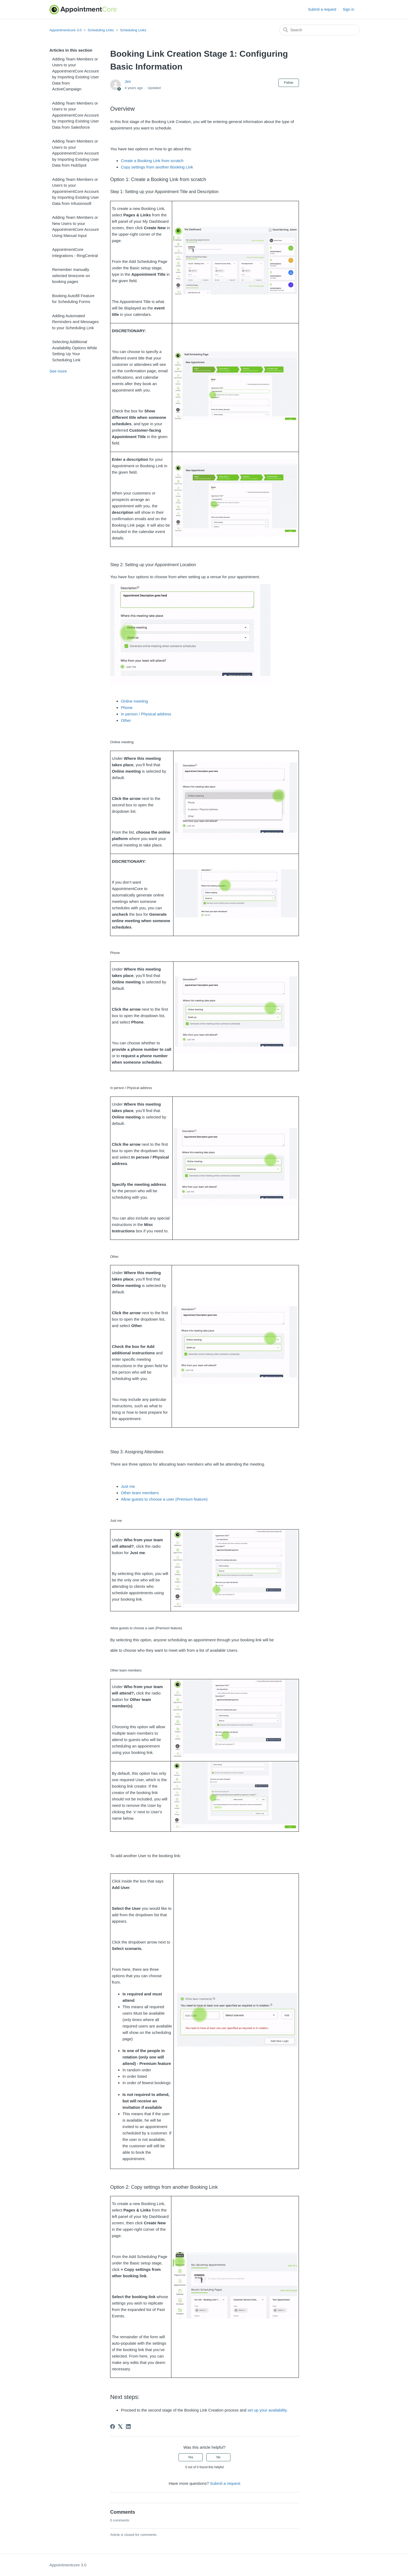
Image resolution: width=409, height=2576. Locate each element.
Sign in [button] (348, 9)
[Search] (319, 30)
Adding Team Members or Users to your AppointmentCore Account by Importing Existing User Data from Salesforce (75, 115)
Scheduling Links (101, 30)
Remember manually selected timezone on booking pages (71, 275)
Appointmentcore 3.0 (65, 30)
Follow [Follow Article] (288, 83)
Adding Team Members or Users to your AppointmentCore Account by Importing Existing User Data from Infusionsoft (75, 191)
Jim (128, 81)
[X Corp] (120, 2426)
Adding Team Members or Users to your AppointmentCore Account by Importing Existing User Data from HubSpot (75, 153)
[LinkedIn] (128, 2426)
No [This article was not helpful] (218, 2457)
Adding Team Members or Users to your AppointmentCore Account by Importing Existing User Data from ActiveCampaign (75, 74)
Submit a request (322, 9)
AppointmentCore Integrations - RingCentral (75, 252)
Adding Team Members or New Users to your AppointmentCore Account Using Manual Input (75, 226)
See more (58, 371)
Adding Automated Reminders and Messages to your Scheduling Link (75, 321)
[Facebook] (112, 2426)
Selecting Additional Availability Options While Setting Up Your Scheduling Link (74, 350)
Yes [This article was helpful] (190, 2457)
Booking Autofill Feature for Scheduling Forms (73, 298)
